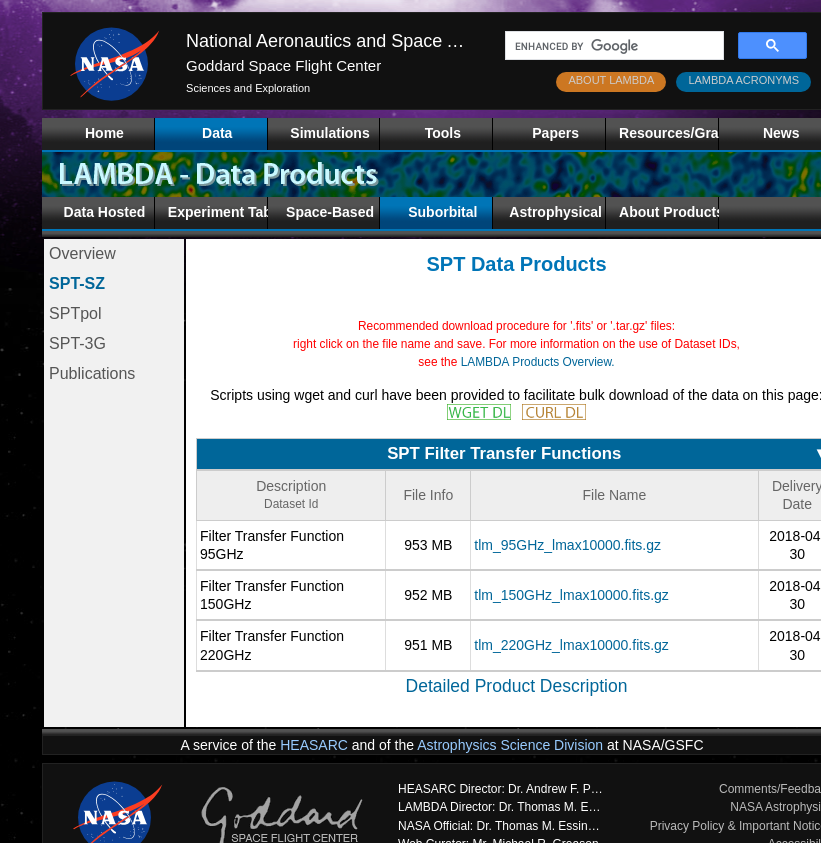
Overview (82, 253)
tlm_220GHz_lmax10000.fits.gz (571, 645)
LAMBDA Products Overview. (538, 362)
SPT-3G (77, 343)
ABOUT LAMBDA (611, 80)
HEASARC (314, 745)
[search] (612, 46)
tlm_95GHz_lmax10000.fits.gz (567, 545)
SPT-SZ (77, 283)
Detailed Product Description (517, 686)
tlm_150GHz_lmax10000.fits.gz (571, 595)
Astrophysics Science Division (510, 745)
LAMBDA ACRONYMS (743, 80)
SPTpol (75, 313)
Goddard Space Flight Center (283, 65)
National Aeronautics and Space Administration (373, 41)
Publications (92, 373)
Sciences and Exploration (248, 88)
